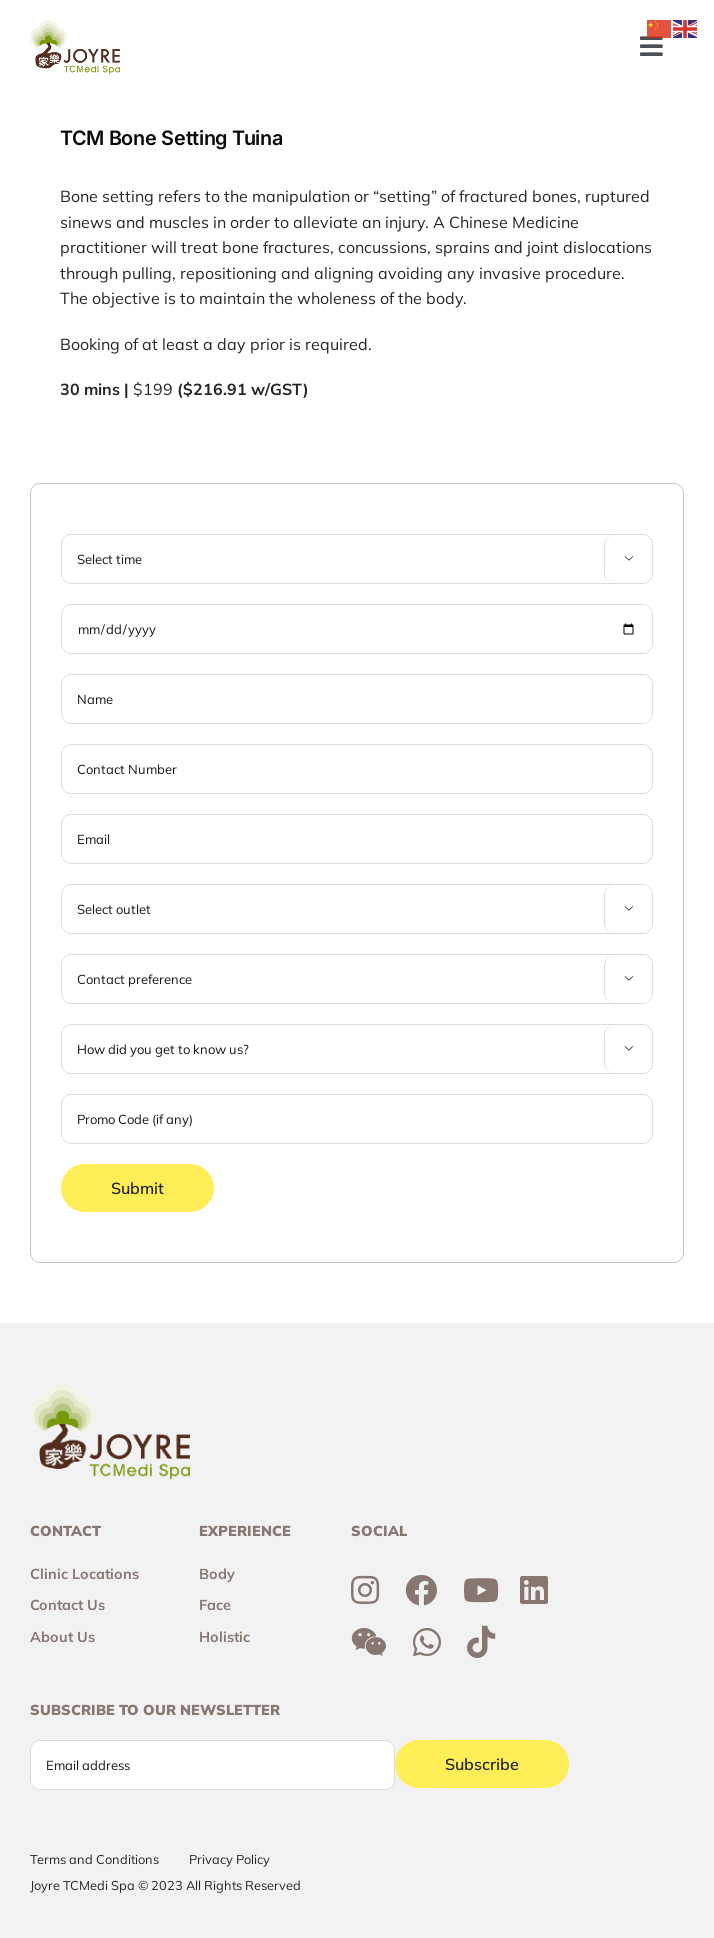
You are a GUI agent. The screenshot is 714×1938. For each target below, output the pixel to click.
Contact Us (67, 1605)
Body (217, 1574)
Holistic (224, 1637)
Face (215, 1605)
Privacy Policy (229, 1859)
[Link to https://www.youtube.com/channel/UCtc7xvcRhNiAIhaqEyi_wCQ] (481, 1590)
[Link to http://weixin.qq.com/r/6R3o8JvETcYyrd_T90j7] (369, 1642)
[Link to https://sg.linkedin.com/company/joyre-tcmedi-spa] (534, 1590)
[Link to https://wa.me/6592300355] (427, 1642)
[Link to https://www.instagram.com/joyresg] (365, 1590)
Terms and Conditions (94, 1859)
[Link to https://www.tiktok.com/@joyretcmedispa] (481, 1642)
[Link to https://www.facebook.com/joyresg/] (421, 1590)
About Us (62, 1637)
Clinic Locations (84, 1574)
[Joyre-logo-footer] (75, 28)
